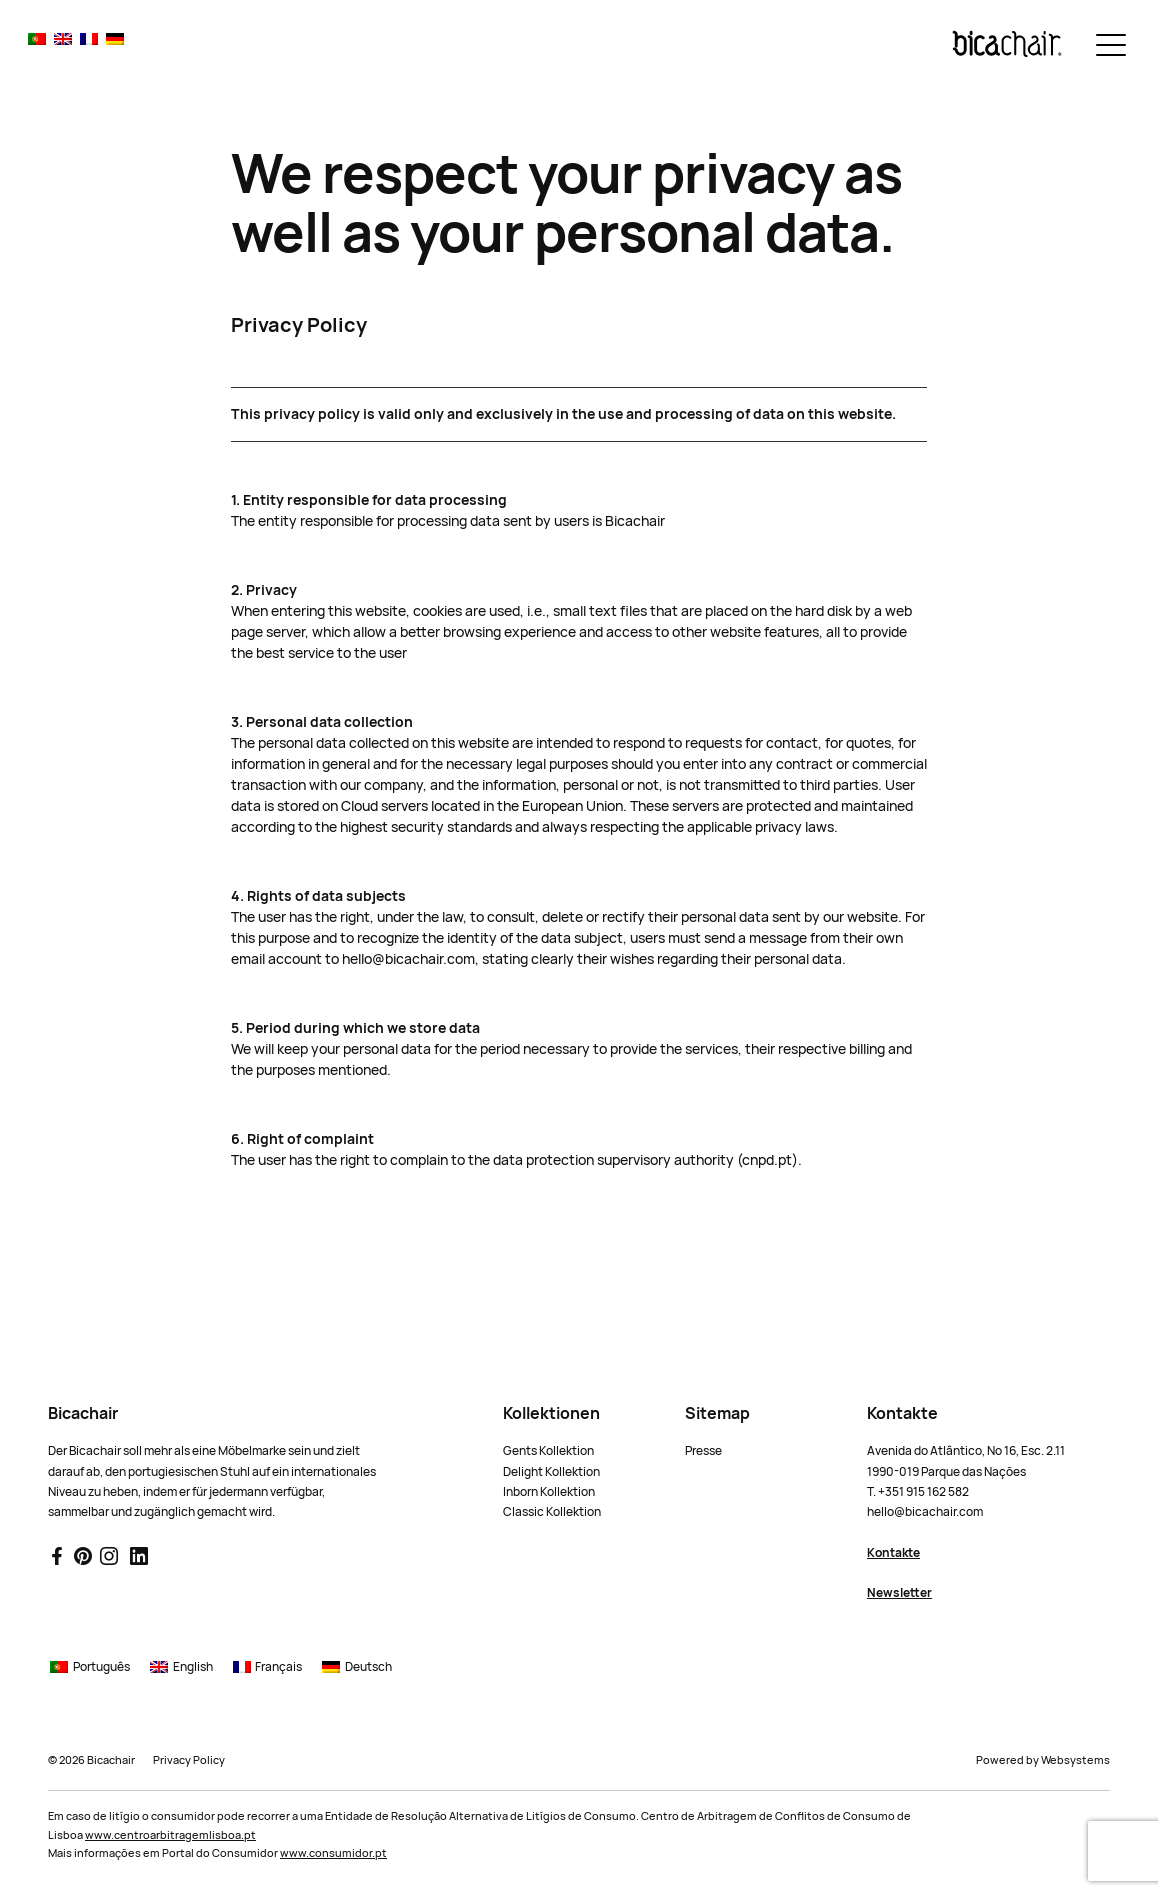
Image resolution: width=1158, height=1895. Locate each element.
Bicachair (111, 1760)
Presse (703, 1451)
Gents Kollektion (548, 1451)
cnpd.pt (767, 1160)
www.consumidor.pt (333, 1853)
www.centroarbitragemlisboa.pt (170, 1835)
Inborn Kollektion (549, 1492)
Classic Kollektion (552, 1512)
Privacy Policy (189, 1760)
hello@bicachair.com (925, 1512)
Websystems (1075, 1760)
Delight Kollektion (551, 1472)
